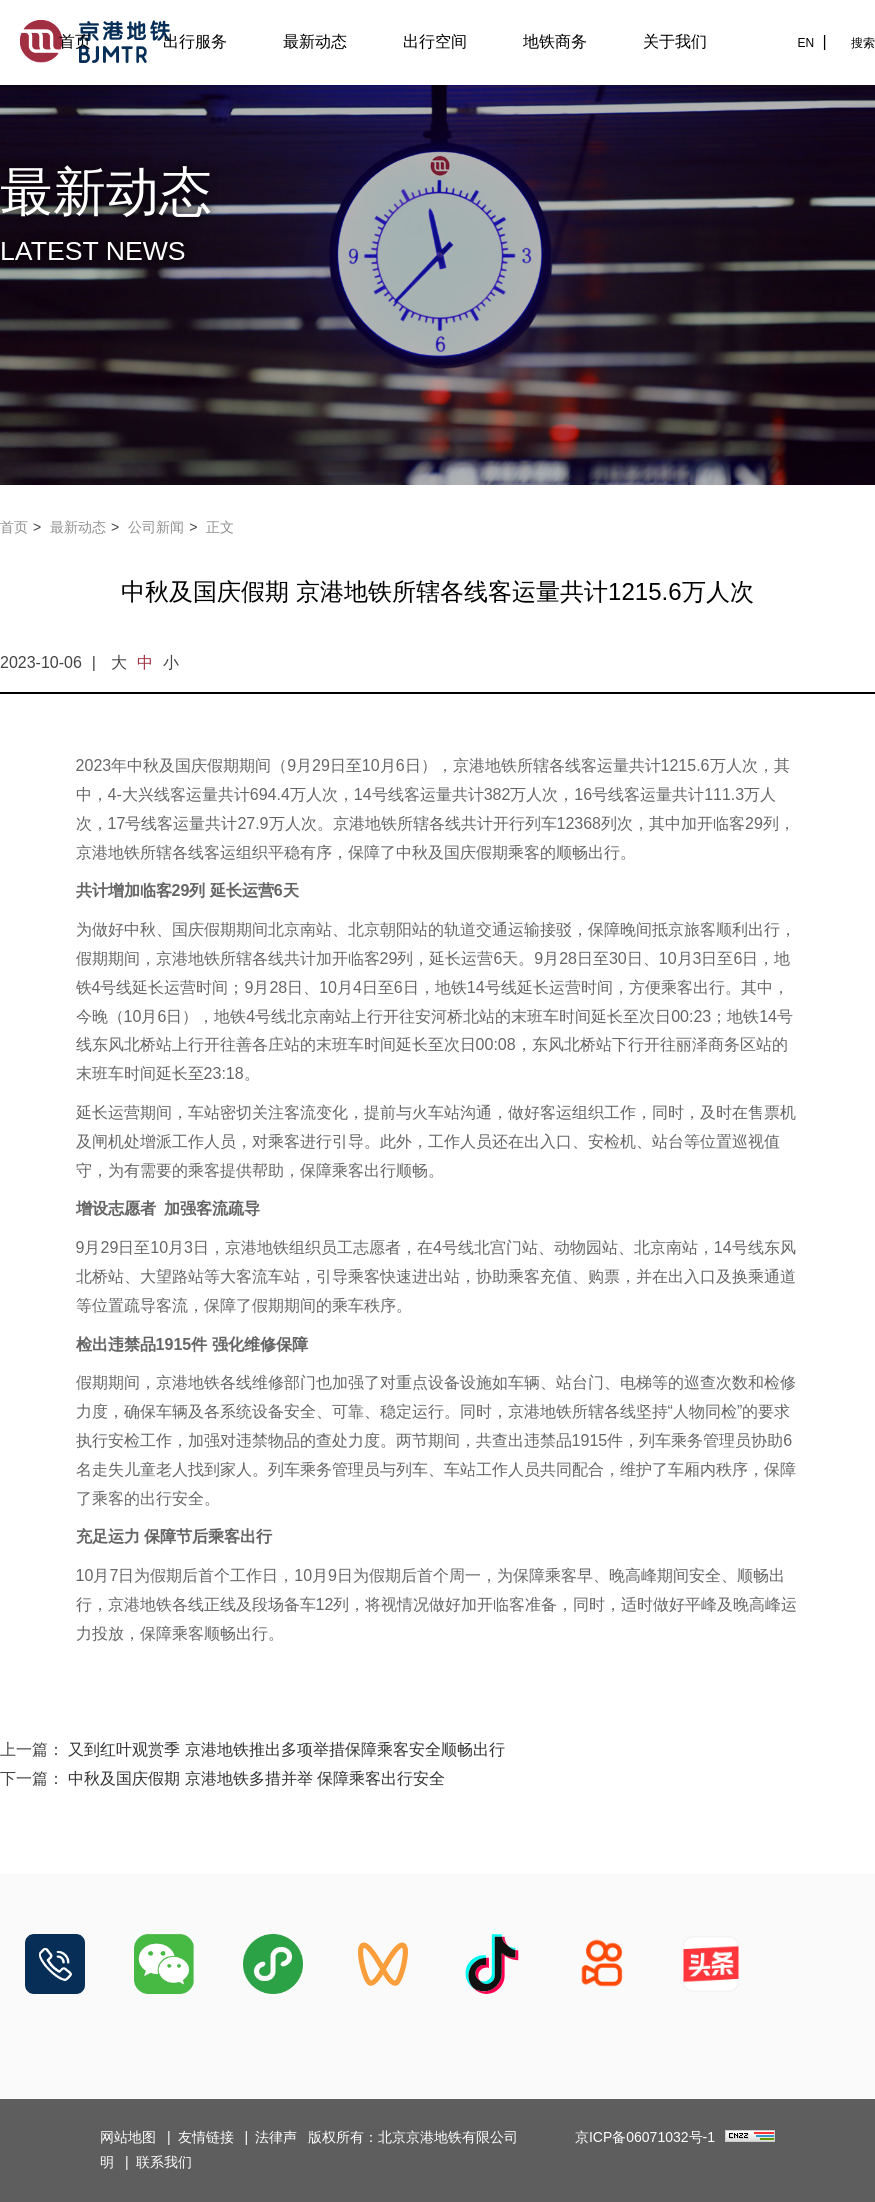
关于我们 (675, 41)
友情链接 (206, 2137)
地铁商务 (555, 41)
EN (805, 43)
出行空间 (435, 41)
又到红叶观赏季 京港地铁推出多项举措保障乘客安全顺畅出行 (286, 1749)
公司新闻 (156, 527)
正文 (220, 527)
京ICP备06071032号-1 (645, 2137)
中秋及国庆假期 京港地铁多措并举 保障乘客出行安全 (256, 1778)
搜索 (863, 43)
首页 (75, 41)
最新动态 (315, 41)
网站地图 (128, 2137)
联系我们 (164, 2162)
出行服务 (195, 41)
